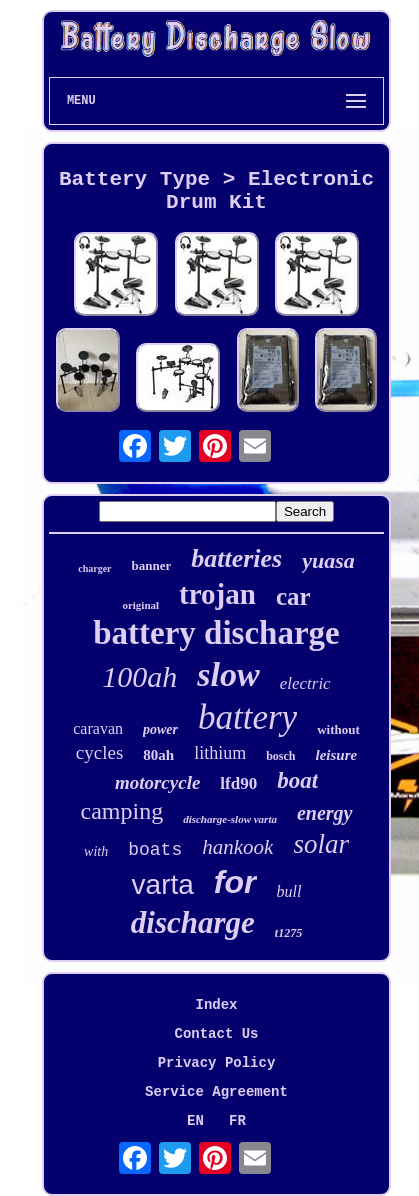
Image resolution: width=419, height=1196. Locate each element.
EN (195, 1121)
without (338, 729)
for (235, 882)
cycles (99, 752)
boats (155, 850)
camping (122, 811)
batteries (236, 558)
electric (305, 683)
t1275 (288, 933)
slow (228, 674)
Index (216, 1005)
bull (289, 891)
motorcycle (157, 782)
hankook (237, 847)
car (293, 596)
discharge (193, 922)
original (140, 605)
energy (325, 813)
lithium (220, 753)
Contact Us (216, 1034)
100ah (139, 676)
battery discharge (216, 633)
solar (321, 844)
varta (163, 884)
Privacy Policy (217, 1063)
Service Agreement (216, 1092)
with (96, 851)
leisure (337, 755)
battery (247, 717)
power (160, 729)
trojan (217, 594)
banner (152, 565)
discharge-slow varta (230, 819)
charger (94, 568)
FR (237, 1121)
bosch (280, 756)
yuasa (328, 560)
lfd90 (238, 783)
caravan (98, 728)
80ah (158, 755)
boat (297, 780)
